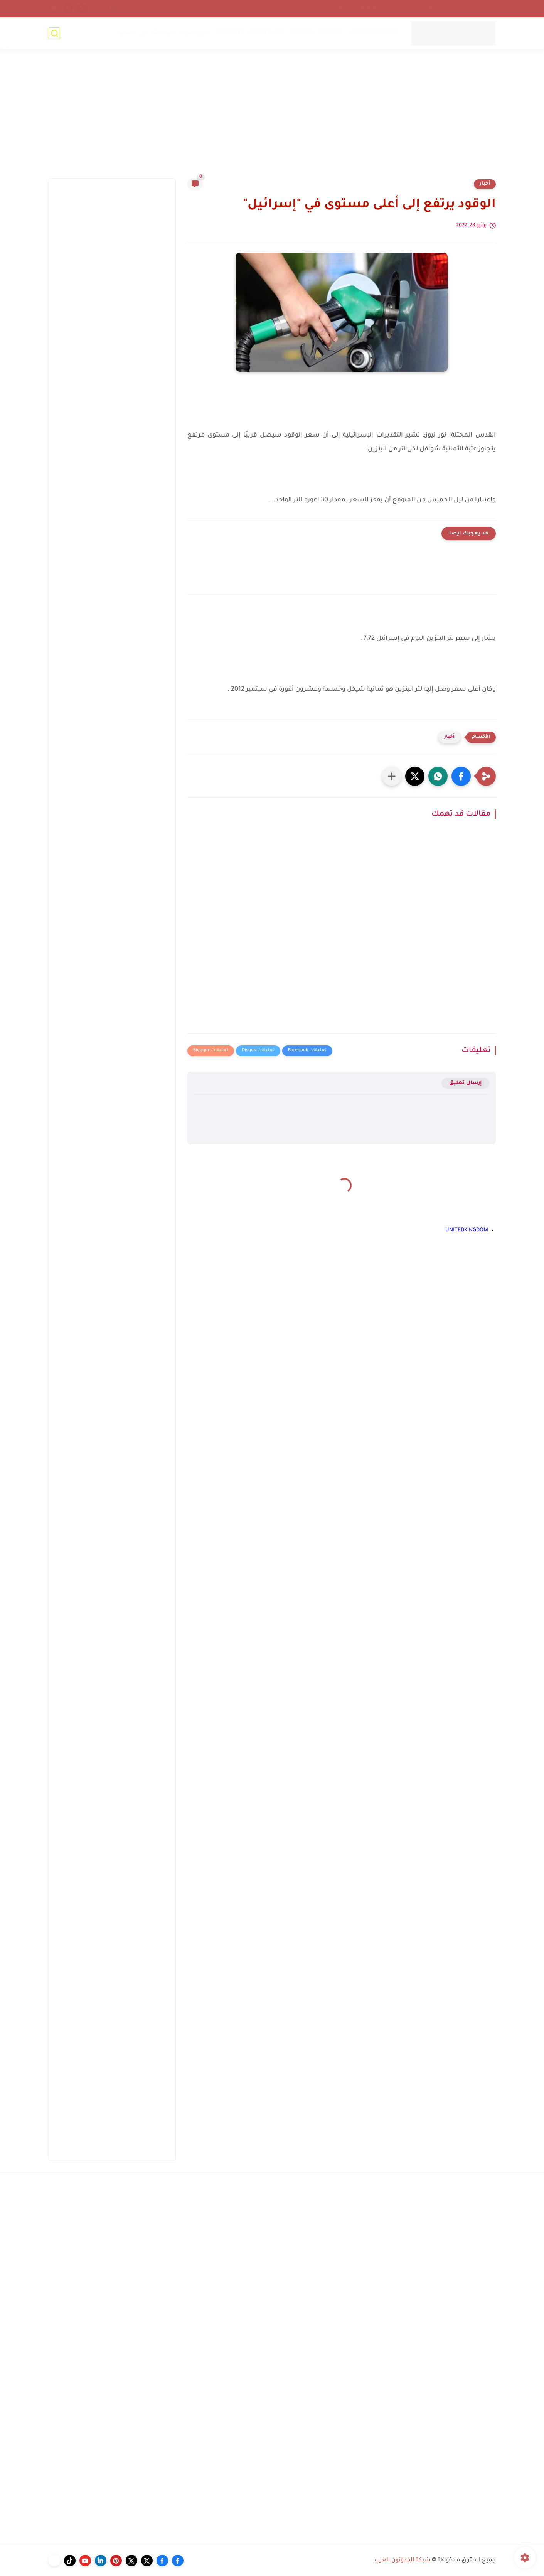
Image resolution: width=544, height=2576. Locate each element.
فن (143, 33)
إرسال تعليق (465, 1083)
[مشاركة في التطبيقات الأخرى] (391, 776)
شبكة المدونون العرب (402, 2560)
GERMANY (229, 33)
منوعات (163, 33)
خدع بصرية (195, 33)
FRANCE (301, 33)
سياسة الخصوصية (361, 8)
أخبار (485, 184)
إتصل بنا (483, 8)
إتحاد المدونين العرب (415, 8)
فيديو (126, 33)
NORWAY (330, 33)
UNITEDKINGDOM (373, 33)
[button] (461, 776)
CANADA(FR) (267, 33)
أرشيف (456, 8)
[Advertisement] (272, 118)
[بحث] (54, 33)
